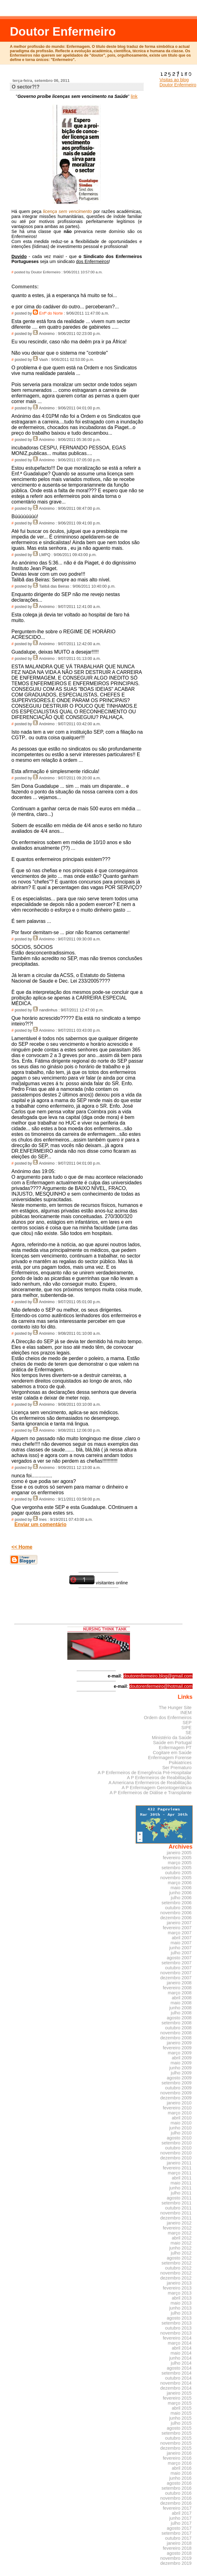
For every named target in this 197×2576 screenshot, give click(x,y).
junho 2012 (180, 2247)
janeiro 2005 (179, 1852)
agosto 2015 (179, 2428)
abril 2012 (182, 2237)
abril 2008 (182, 1997)
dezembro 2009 (176, 2097)
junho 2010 (180, 2127)
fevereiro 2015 (177, 2398)
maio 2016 (181, 2473)
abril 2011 (182, 2177)
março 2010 (180, 2112)
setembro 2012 (177, 2262)
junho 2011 (180, 2187)
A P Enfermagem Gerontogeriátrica (156, 1787)
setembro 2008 (177, 2022)
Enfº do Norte (51, 313)
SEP (187, 1722)
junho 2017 (180, 2518)
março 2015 (180, 2403)
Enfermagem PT (175, 1747)
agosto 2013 (179, 2317)
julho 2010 (181, 2132)
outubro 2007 (178, 1967)
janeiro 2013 (179, 2282)
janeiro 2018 (179, 2543)
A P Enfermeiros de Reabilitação (159, 1777)
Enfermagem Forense (170, 1757)
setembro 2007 (177, 1962)
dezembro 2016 (176, 2503)
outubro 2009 (178, 2087)
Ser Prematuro (176, 1767)
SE (188, 1732)
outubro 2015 (178, 2438)
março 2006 (180, 1882)
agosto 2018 (179, 2553)
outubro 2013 (178, 2328)
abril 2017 (182, 2513)
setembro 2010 (177, 2142)
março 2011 (180, 2172)
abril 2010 (182, 2117)
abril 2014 (182, 2348)
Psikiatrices (180, 1762)
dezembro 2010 (176, 2157)
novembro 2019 (176, 2558)
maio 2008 (181, 2002)
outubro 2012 (178, 2267)
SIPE (186, 1727)
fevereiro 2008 (177, 1987)
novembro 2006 (176, 1912)
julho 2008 (181, 2012)
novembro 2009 (176, 2092)
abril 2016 (182, 2468)
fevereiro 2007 (177, 1927)
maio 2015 (181, 2413)
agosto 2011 (179, 2197)
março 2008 (180, 1992)
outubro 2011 (178, 2207)
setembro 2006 (177, 1902)
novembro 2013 (176, 2333)
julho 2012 (181, 2252)
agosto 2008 (179, 2017)
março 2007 (180, 1932)
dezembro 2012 (176, 2277)
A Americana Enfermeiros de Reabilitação (150, 1782)
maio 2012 (181, 2242)
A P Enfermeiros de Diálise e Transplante (151, 1792)
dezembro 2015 (176, 2448)
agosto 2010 (179, 2137)
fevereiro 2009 (177, 2047)
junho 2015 (180, 2418)
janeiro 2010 (179, 2102)
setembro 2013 (177, 2322)
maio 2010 (181, 2122)
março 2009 (180, 2052)
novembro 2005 (176, 1877)
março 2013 (180, 2292)
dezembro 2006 (176, 1917)
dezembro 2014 (176, 2388)
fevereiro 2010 (177, 2107)
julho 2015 (181, 2423)
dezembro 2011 (176, 2217)
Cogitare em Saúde (172, 1752)
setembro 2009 (177, 2082)
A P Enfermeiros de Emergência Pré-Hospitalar (145, 1772)
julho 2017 (181, 2523)
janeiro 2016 (179, 2453)
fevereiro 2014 (177, 2338)
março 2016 (180, 2463)
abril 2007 (182, 1937)
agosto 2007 (179, 1957)
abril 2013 (182, 2297)
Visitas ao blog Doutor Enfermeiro (177, 80)
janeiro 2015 (179, 2393)
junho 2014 (180, 2358)
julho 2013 (181, 2312)
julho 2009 (181, 2072)
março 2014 (180, 2343)
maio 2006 (181, 1887)
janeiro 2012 (179, 2222)
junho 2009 (180, 2067)
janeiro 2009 (179, 2042)
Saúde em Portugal (172, 1742)
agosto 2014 (179, 2368)
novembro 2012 (176, 2272)
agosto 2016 (179, 2483)
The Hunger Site (175, 1707)
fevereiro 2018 (177, 2548)
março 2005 (180, 1862)
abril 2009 (182, 2057)
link (134, 96)
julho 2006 (181, 1897)
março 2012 (180, 2232)
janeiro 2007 (179, 1922)
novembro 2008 (176, 2032)
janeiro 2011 (179, 2162)
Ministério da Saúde (172, 1737)
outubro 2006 (178, 1907)
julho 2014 (181, 2363)
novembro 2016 (176, 2498)
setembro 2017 (177, 2533)
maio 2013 (181, 2302)
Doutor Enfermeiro (63, 31)
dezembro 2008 (176, 2037)
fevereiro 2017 (177, 2508)
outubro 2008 (178, 2027)
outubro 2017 (178, 2538)
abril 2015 (182, 2408)
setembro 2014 (177, 2373)
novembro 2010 (176, 2152)
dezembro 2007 (176, 1977)
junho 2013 (180, 2307)
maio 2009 (181, 2062)
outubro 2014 (178, 2378)
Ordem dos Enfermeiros (167, 1717)
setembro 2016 (177, 2488)
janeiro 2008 (179, 1982)
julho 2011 (181, 2192)
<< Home (21, 1547)
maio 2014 (181, 2353)
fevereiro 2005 (177, 1857)
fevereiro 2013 (177, 2287)
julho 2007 (181, 1952)
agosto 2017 (179, 2528)
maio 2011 (181, 2182)
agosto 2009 (179, 2077)
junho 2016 (180, 2478)
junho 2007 (180, 1947)
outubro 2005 (178, 1872)
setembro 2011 (177, 2202)
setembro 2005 (177, 1867)
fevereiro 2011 (177, 2167)
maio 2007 (181, 1942)
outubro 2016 (178, 2493)
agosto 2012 (179, 2257)
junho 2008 (180, 2007)
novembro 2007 (176, 1972)
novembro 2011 (176, 2212)
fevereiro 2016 (177, 2458)
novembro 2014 (176, 2383)
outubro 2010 (178, 2147)
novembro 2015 (176, 2443)
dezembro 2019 (176, 2563)
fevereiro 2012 (177, 2227)
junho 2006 (180, 1892)
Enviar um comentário (40, 1524)
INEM (186, 1712)
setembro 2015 (177, 2433)
